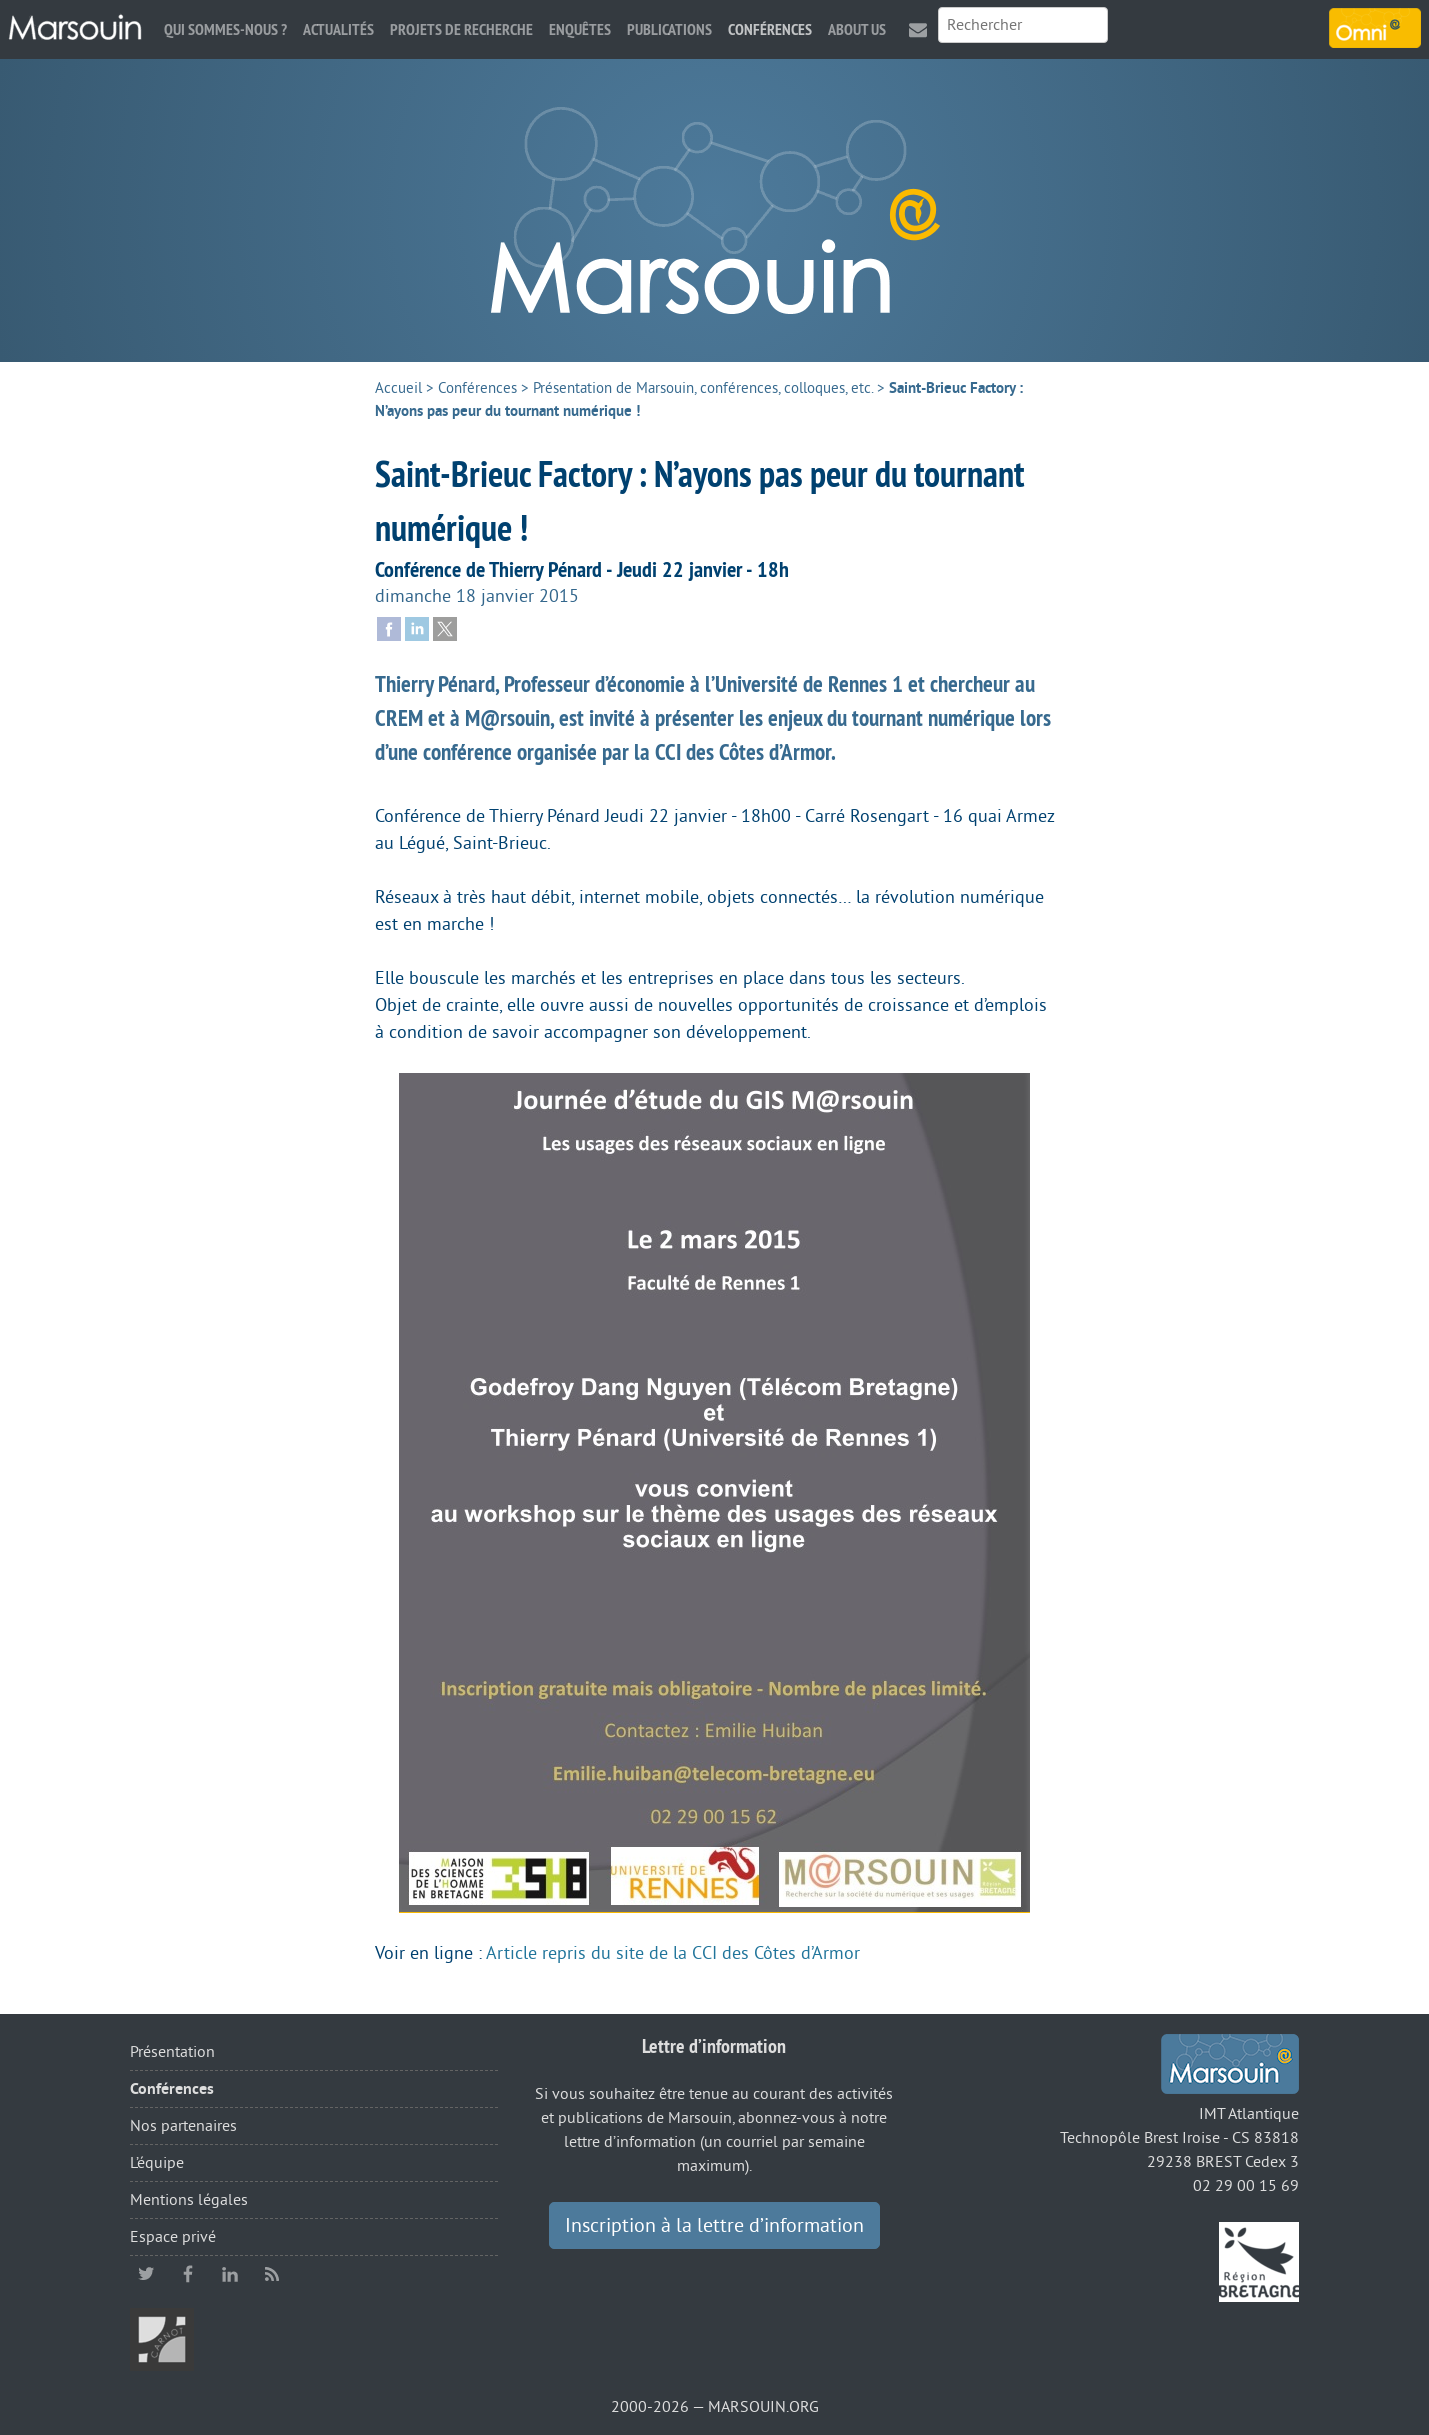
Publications (669, 29)
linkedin (230, 2274)
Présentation (172, 2052)
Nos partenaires (183, 2126)
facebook (188, 2274)
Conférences (770, 29)
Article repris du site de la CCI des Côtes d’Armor (673, 1953)
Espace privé (173, 2237)
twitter (146, 2274)
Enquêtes (580, 29)
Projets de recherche (461, 29)
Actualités (338, 29)
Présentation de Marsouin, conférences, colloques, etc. (703, 388)
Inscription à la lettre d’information (714, 2226)
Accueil (398, 388)
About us (857, 29)
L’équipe (157, 2163)
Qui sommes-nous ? (225, 29)
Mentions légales (189, 2200)
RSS (272, 2274)
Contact (918, 29)
